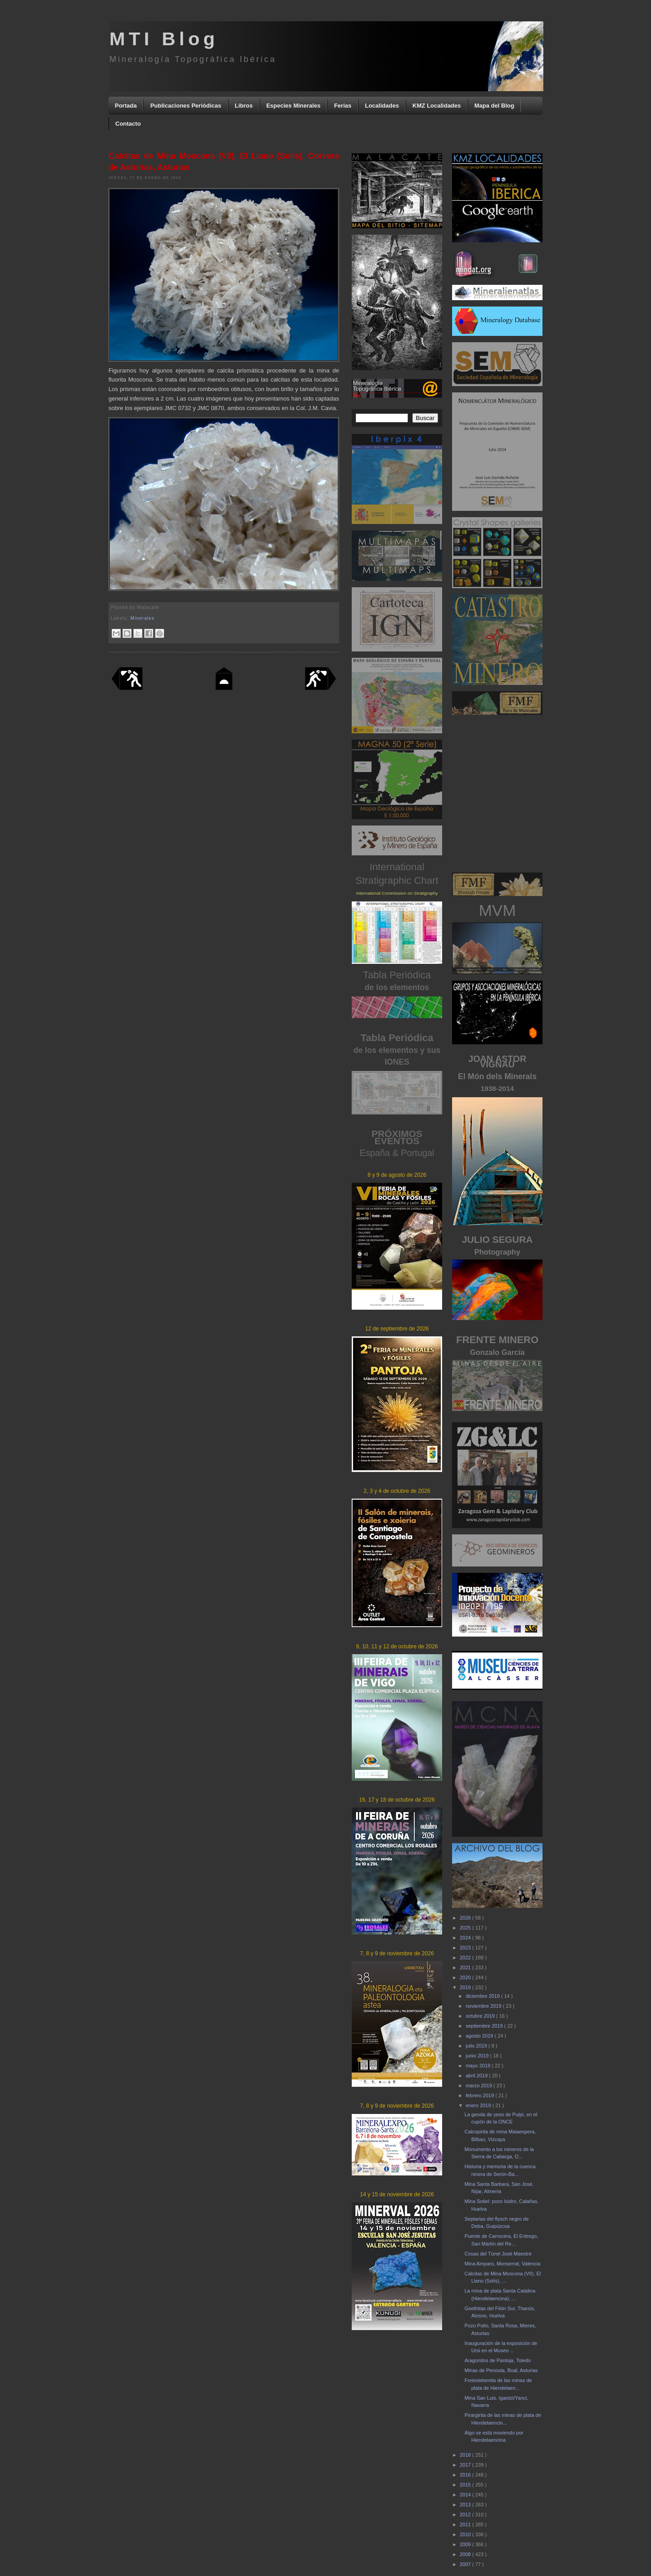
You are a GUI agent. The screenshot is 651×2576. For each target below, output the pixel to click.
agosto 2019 (480, 2035)
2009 (466, 2544)
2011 (466, 2524)
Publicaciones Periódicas (185, 105)
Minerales (143, 618)
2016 (466, 2474)
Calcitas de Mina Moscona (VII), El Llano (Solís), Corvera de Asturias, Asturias (223, 161)
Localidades (382, 105)
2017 (466, 2464)
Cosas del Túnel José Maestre (497, 2253)
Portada (126, 105)
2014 (466, 2494)
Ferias (342, 105)
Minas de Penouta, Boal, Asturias (501, 2370)
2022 (466, 1957)
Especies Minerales (293, 105)
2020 (466, 1977)
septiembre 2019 (485, 2026)
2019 (466, 1987)
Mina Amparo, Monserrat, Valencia (502, 2263)
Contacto (128, 123)
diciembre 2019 (483, 1996)
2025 (466, 1927)
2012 (466, 2514)
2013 (466, 2504)
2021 (466, 1967)
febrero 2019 (480, 2095)
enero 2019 (479, 2105)
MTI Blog (163, 38)
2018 (466, 2455)
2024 (466, 1937)
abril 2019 (477, 2075)
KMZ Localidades (436, 105)
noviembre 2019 (484, 2006)
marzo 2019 (479, 2085)
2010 (466, 2534)
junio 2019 (478, 2055)
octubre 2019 (481, 2016)
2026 (466, 1917)
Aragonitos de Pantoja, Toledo (497, 2360)
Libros (244, 105)
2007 (466, 2564)
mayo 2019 (478, 2065)
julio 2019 (477, 2045)
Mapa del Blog (494, 105)
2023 (466, 1947)
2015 (466, 2484)
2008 (466, 2554)
